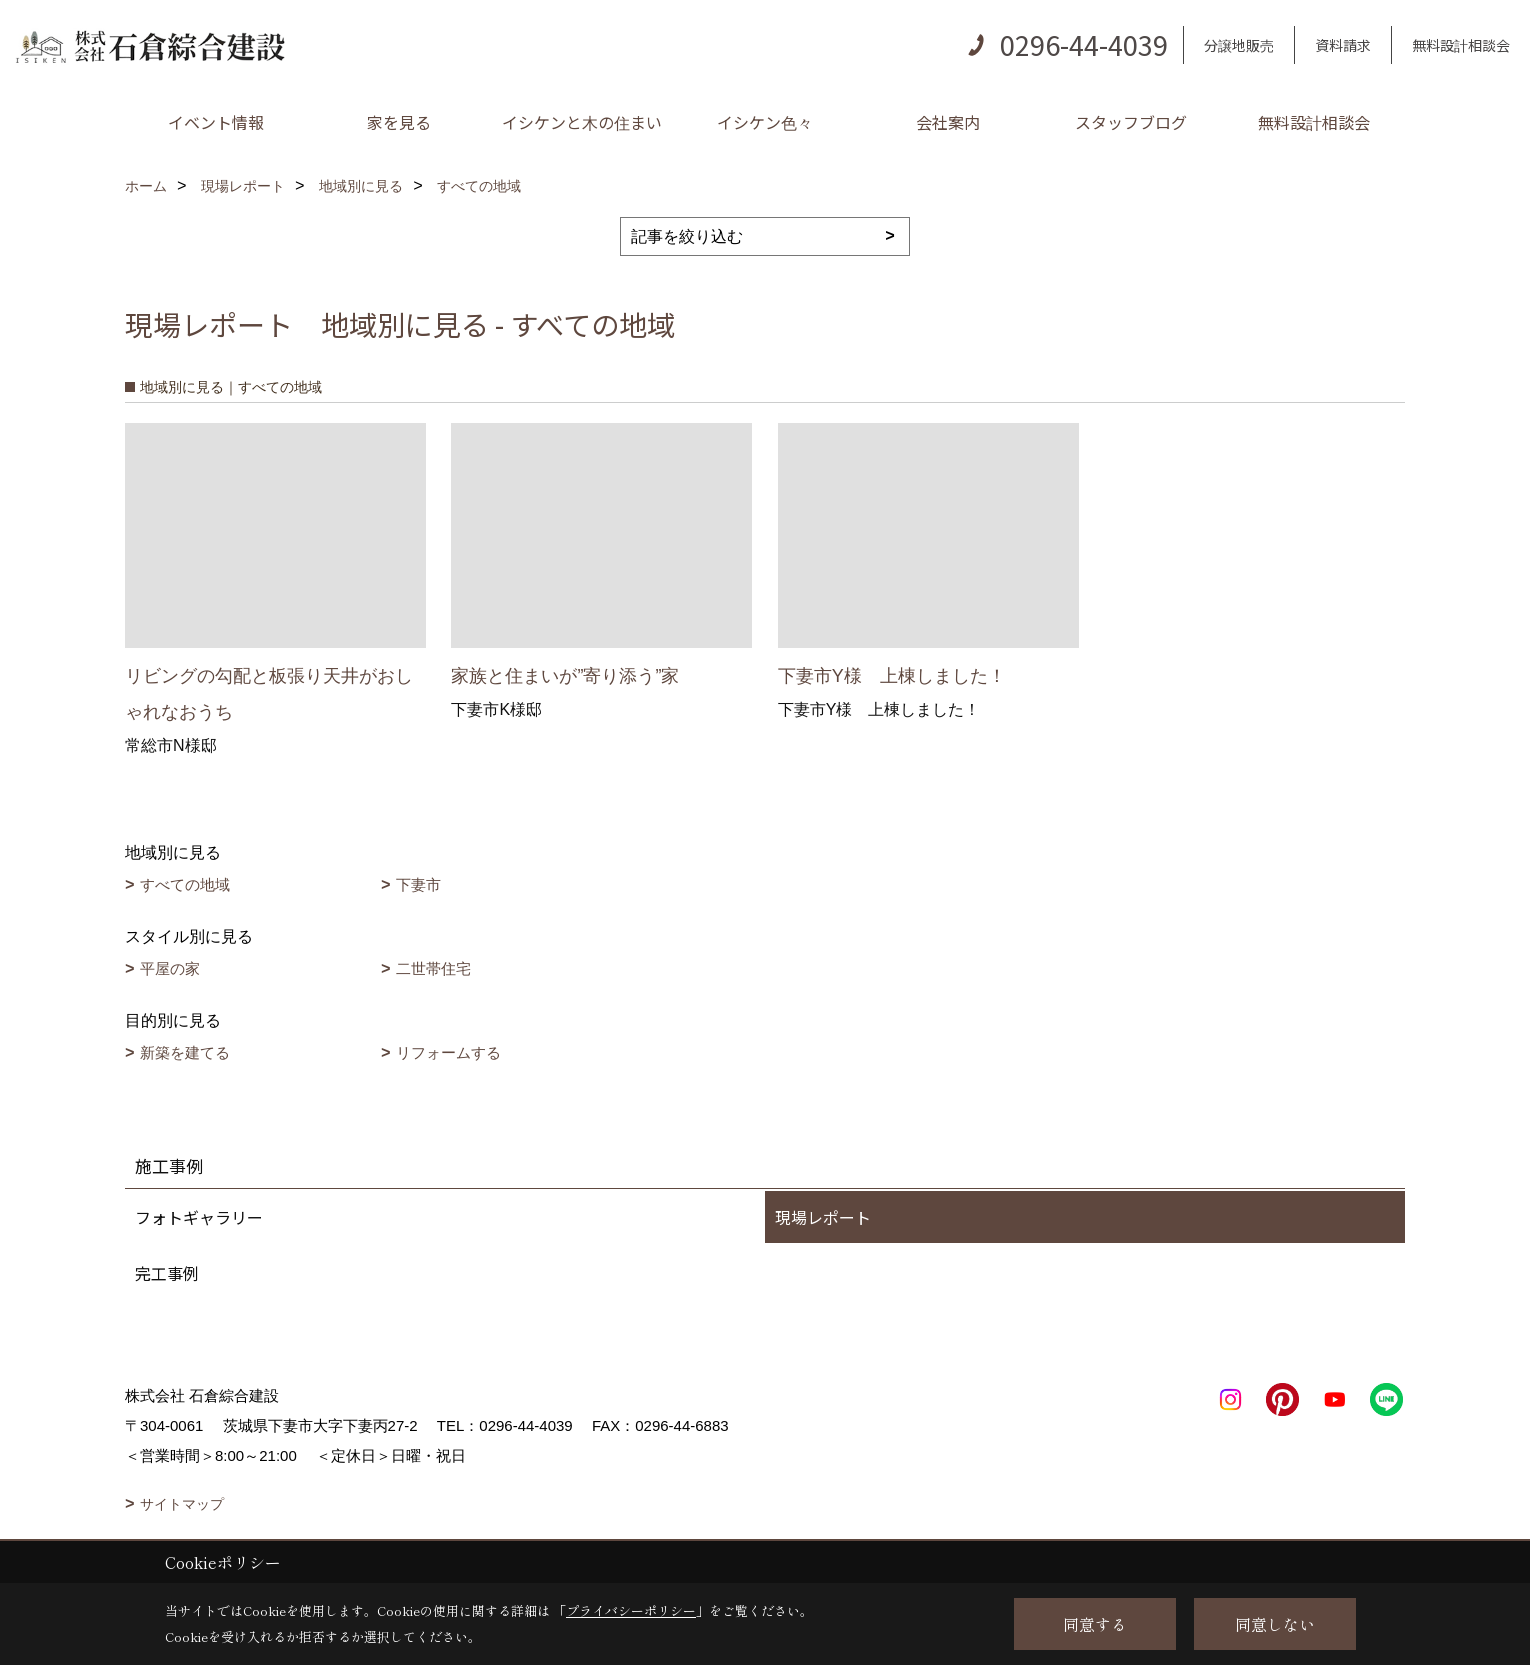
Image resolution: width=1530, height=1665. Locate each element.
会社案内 (948, 122)
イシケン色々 (765, 122)
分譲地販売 (1239, 45)
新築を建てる (185, 1052)
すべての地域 (185, 884)
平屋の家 (170, 968)
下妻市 (418, 884)
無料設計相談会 (1461, 45)
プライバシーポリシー (631, 1610)
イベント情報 (216, 122)
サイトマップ (182, 1504)
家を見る (399, 122)
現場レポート (823, 1217)
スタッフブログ (1131, 122)
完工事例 (167, 1273)
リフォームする (448, 1052)
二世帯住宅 (433, 968)
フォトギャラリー (199, 1217)
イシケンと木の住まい (582, 122)
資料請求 (1343, 45)
